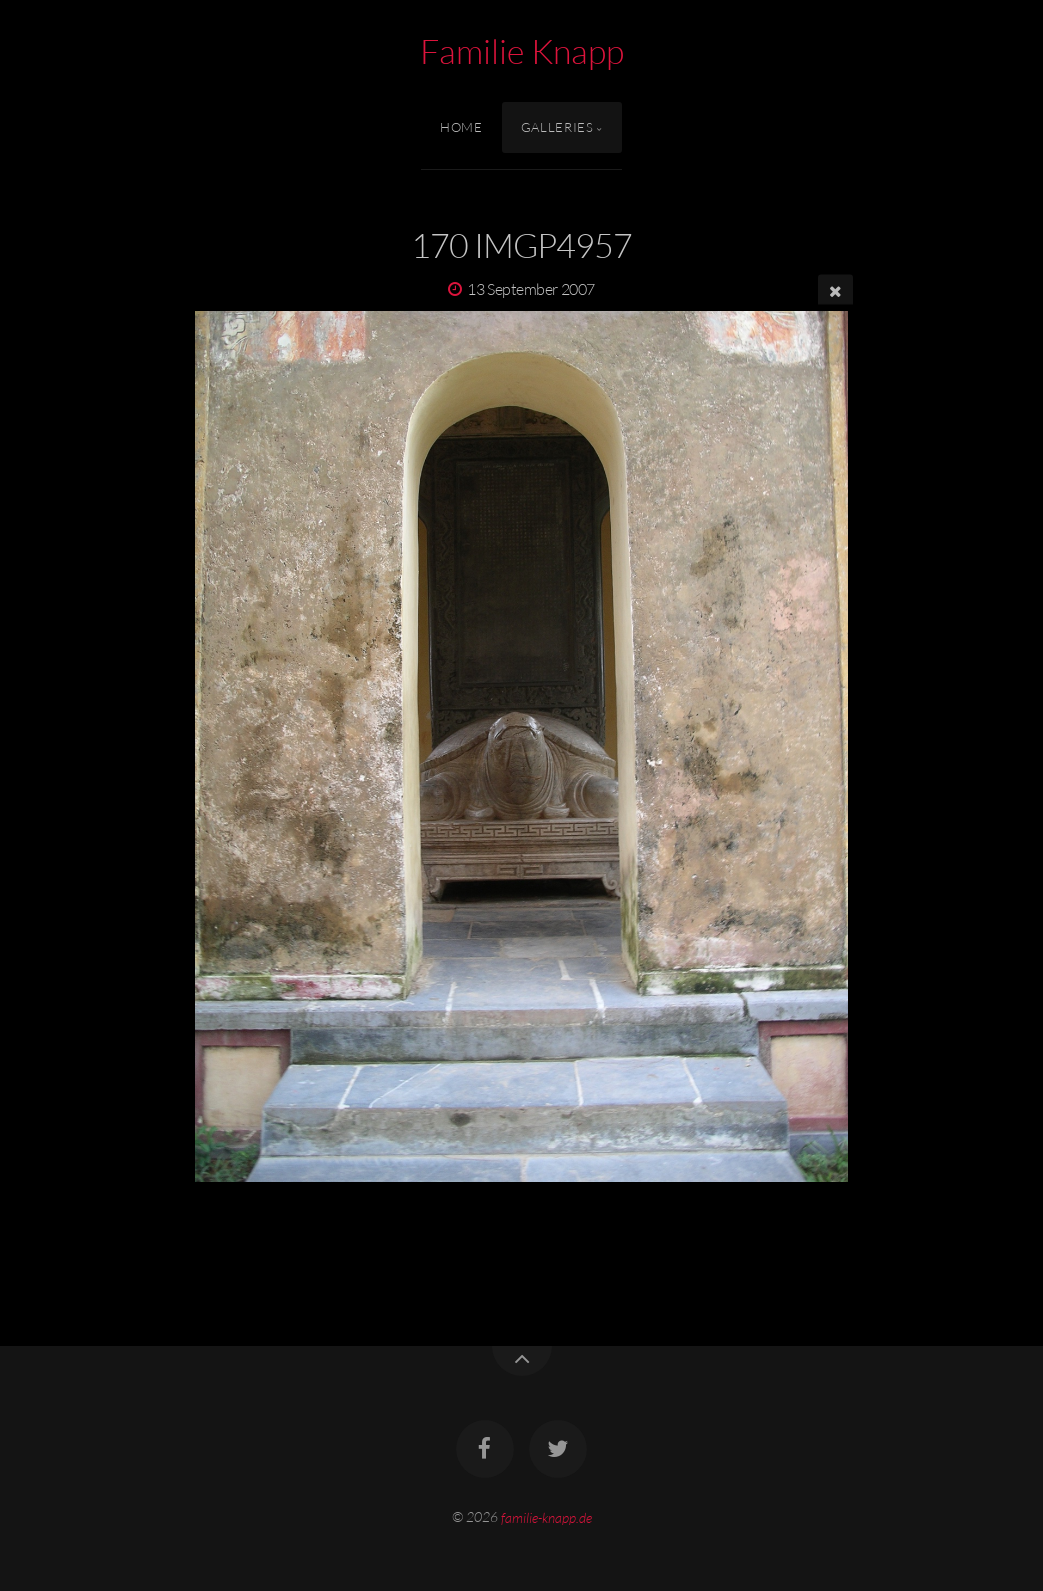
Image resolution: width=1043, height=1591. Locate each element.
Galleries (557, 127)
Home (461, 127)
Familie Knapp (522, 51)
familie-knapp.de (546, 1516)
